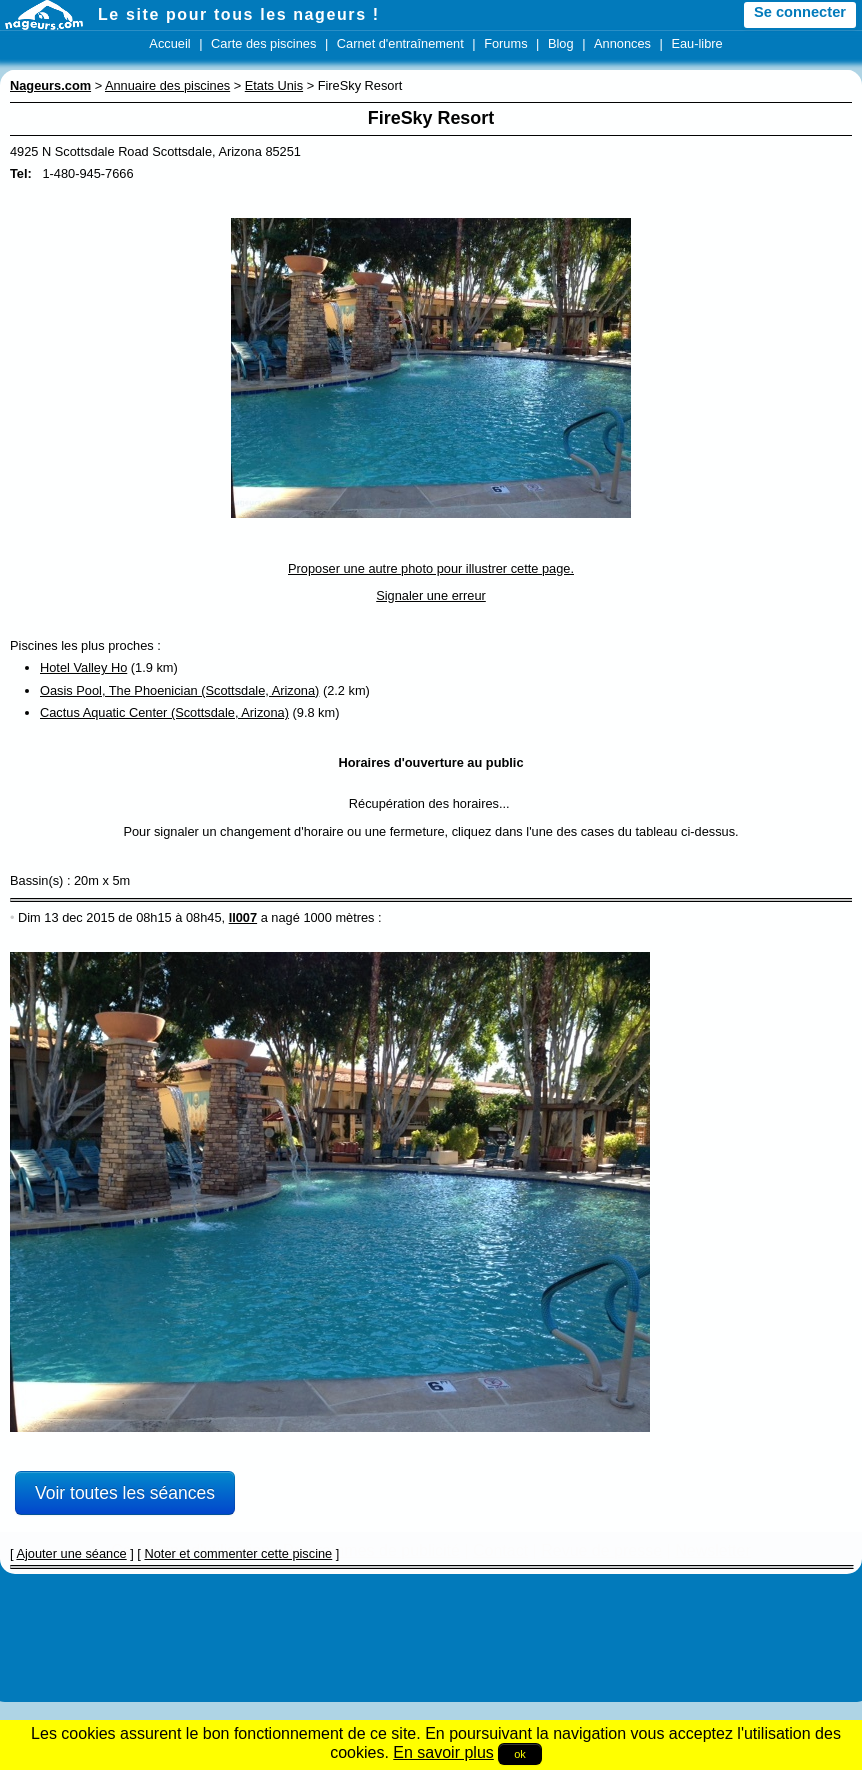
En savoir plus (443, 1752)
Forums (505, 43)
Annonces (622, 43)
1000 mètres (338, 917)
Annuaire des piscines (167, 85)
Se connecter (800, 12)
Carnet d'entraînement (400, 43)
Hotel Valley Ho (83, 667)
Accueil (169, 43)
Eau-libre (696, 43)
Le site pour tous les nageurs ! (239, 14)
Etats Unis (274, 85)
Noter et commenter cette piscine (238, 1553)
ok (520, 1754)
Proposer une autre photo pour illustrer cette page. (431, 568)
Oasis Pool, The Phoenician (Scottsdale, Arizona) (179, 690)
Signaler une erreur (431, 595)
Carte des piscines (263, 43)
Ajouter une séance (71, 1553)
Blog (561, 43)
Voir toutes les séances (125, 1493)
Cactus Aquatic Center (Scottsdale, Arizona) (164, 712)
